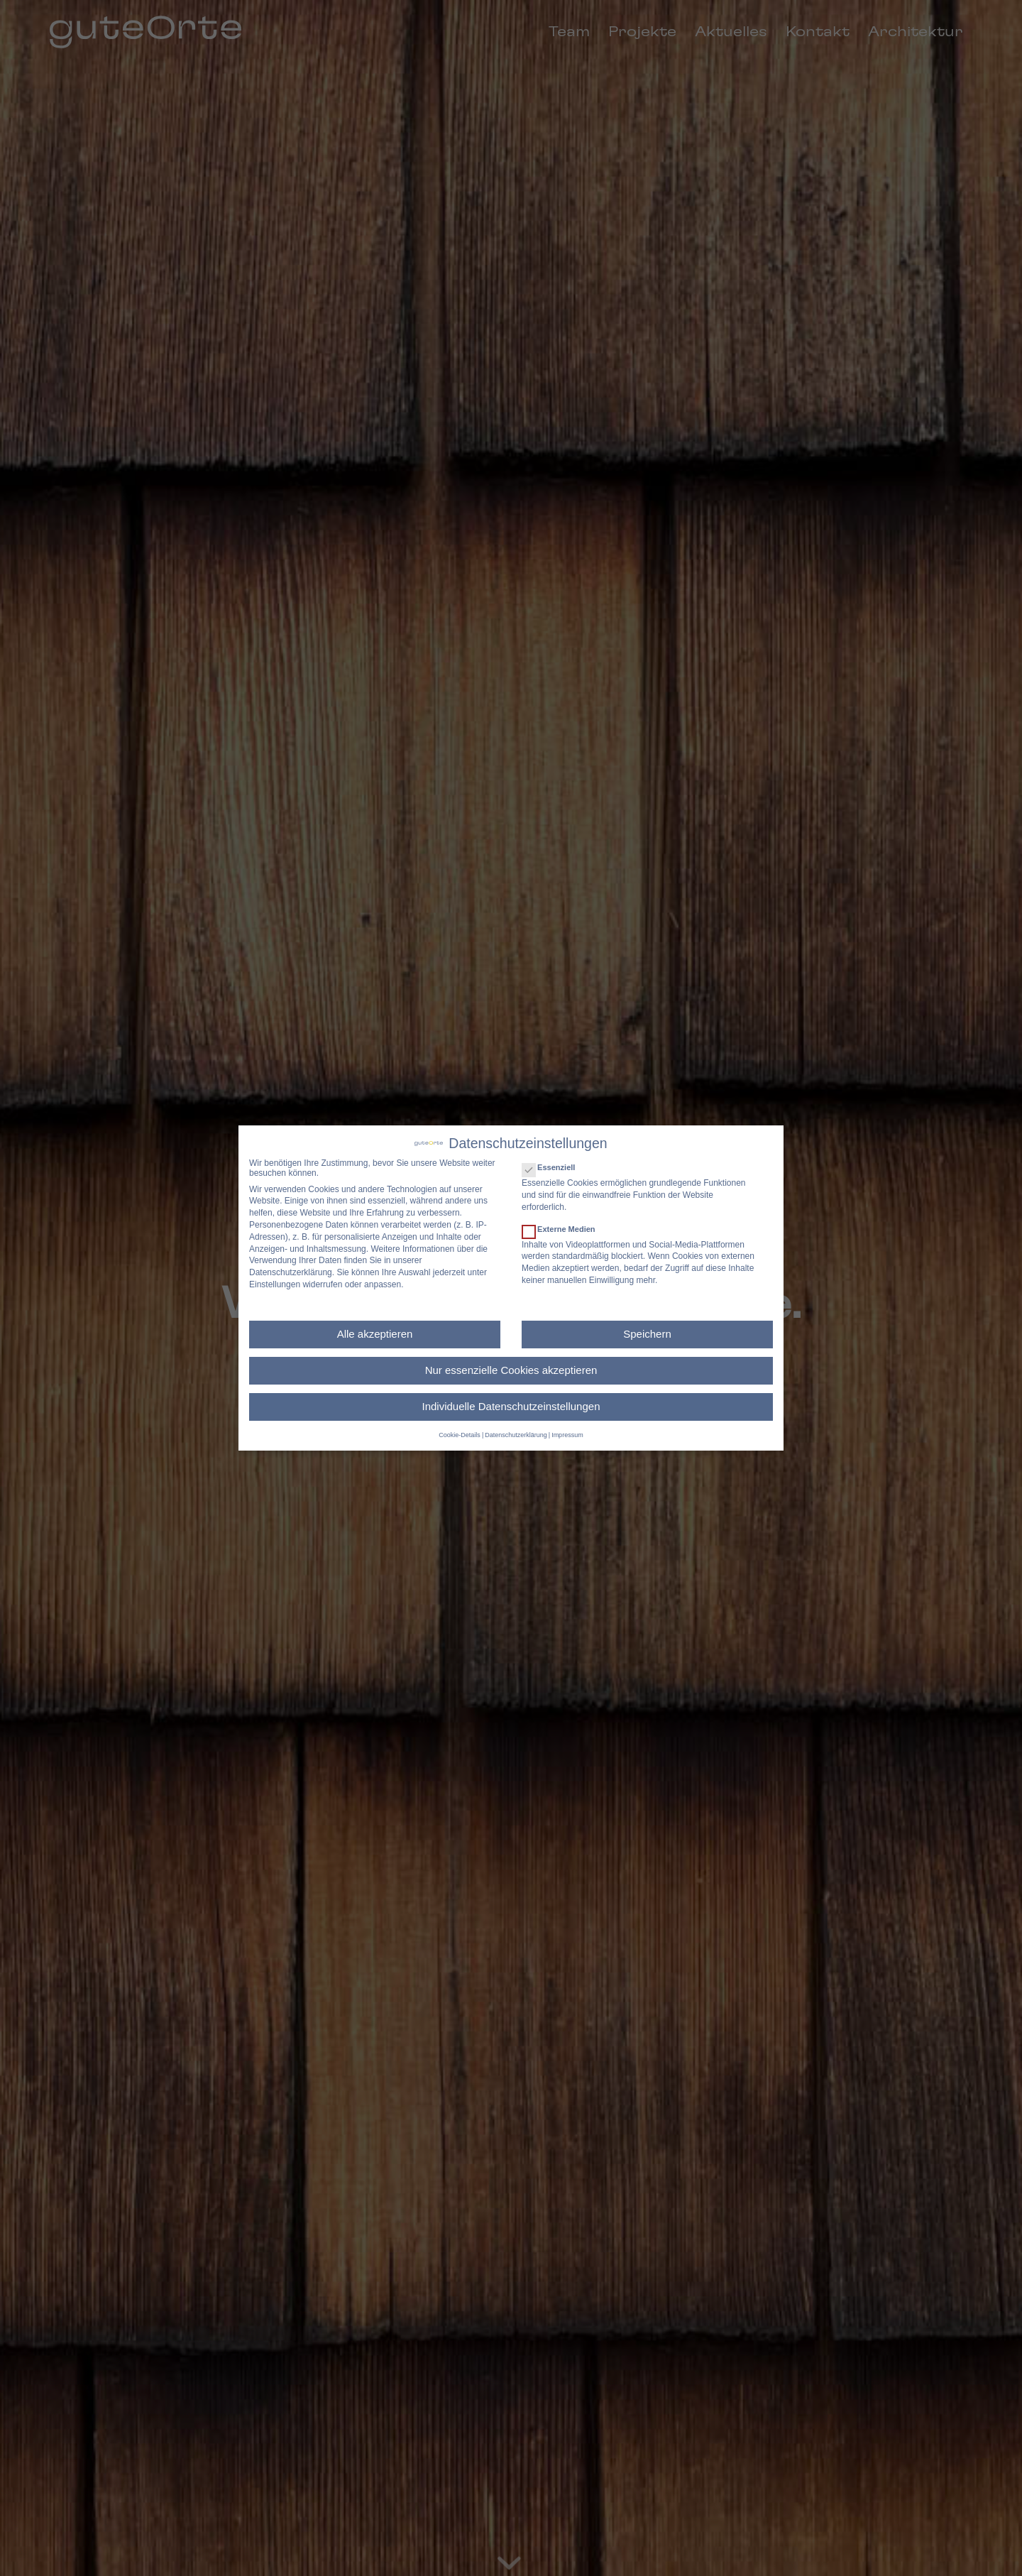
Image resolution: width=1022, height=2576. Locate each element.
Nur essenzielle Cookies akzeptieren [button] (511, 1370)
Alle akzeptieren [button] (375, 1334)
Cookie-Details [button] (459, 1435)
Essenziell (554, 1167)
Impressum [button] (567, 1435)
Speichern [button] (647, 1334)
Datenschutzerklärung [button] (516, 1435)
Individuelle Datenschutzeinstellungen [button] (511, 1406)
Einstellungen (274, 1284)
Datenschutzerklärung (290, 1272)
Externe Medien (565, 1229)
